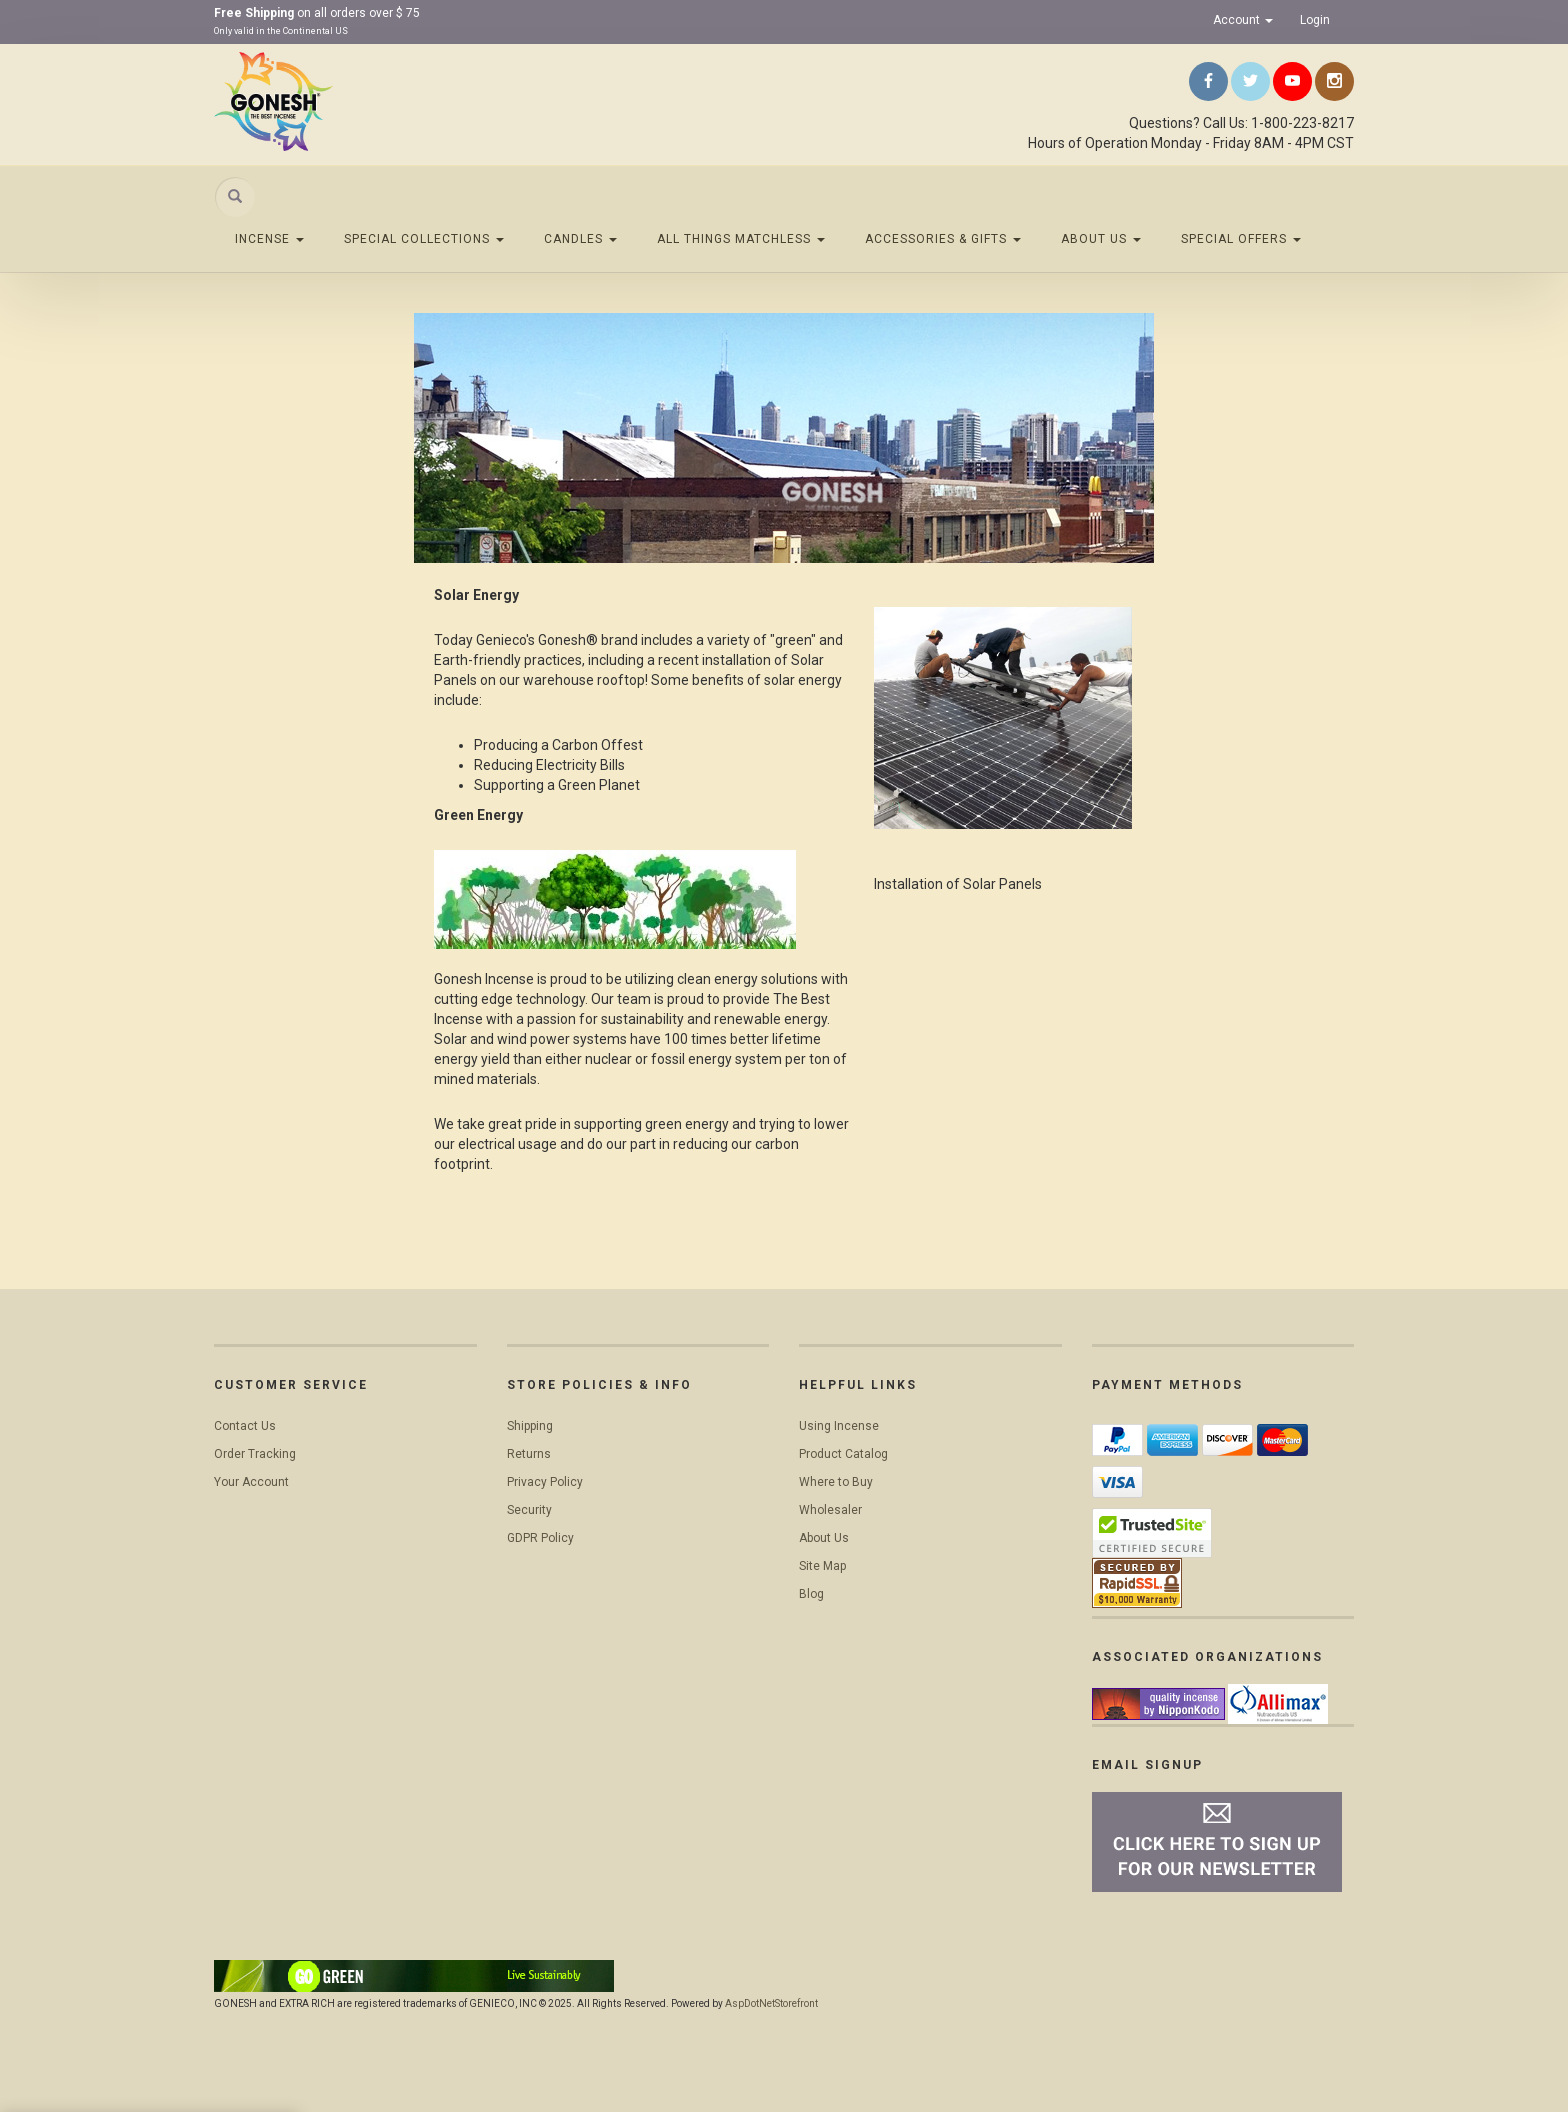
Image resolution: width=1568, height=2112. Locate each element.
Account (1243, 20)
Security (529, 1510)
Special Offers (1241, 239)
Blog (811, 1594)
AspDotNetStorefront (771, 2003)
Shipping (530, 1426)
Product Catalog (843, 1454)
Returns (529, 1454)
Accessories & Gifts (943, 239)
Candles (580, 239)
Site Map (822, 1566)
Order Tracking (255, 1454)
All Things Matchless (741, 239)
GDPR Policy (540, 1538)
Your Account (251, 1482)
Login (1315, 20)
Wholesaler (830, 1510)
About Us (1101, 239)
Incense (269, 239)
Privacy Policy (545, 1482)
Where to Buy (836, 1482)
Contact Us (245, 1426)
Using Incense (839, 1426)
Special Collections (424, 239)
